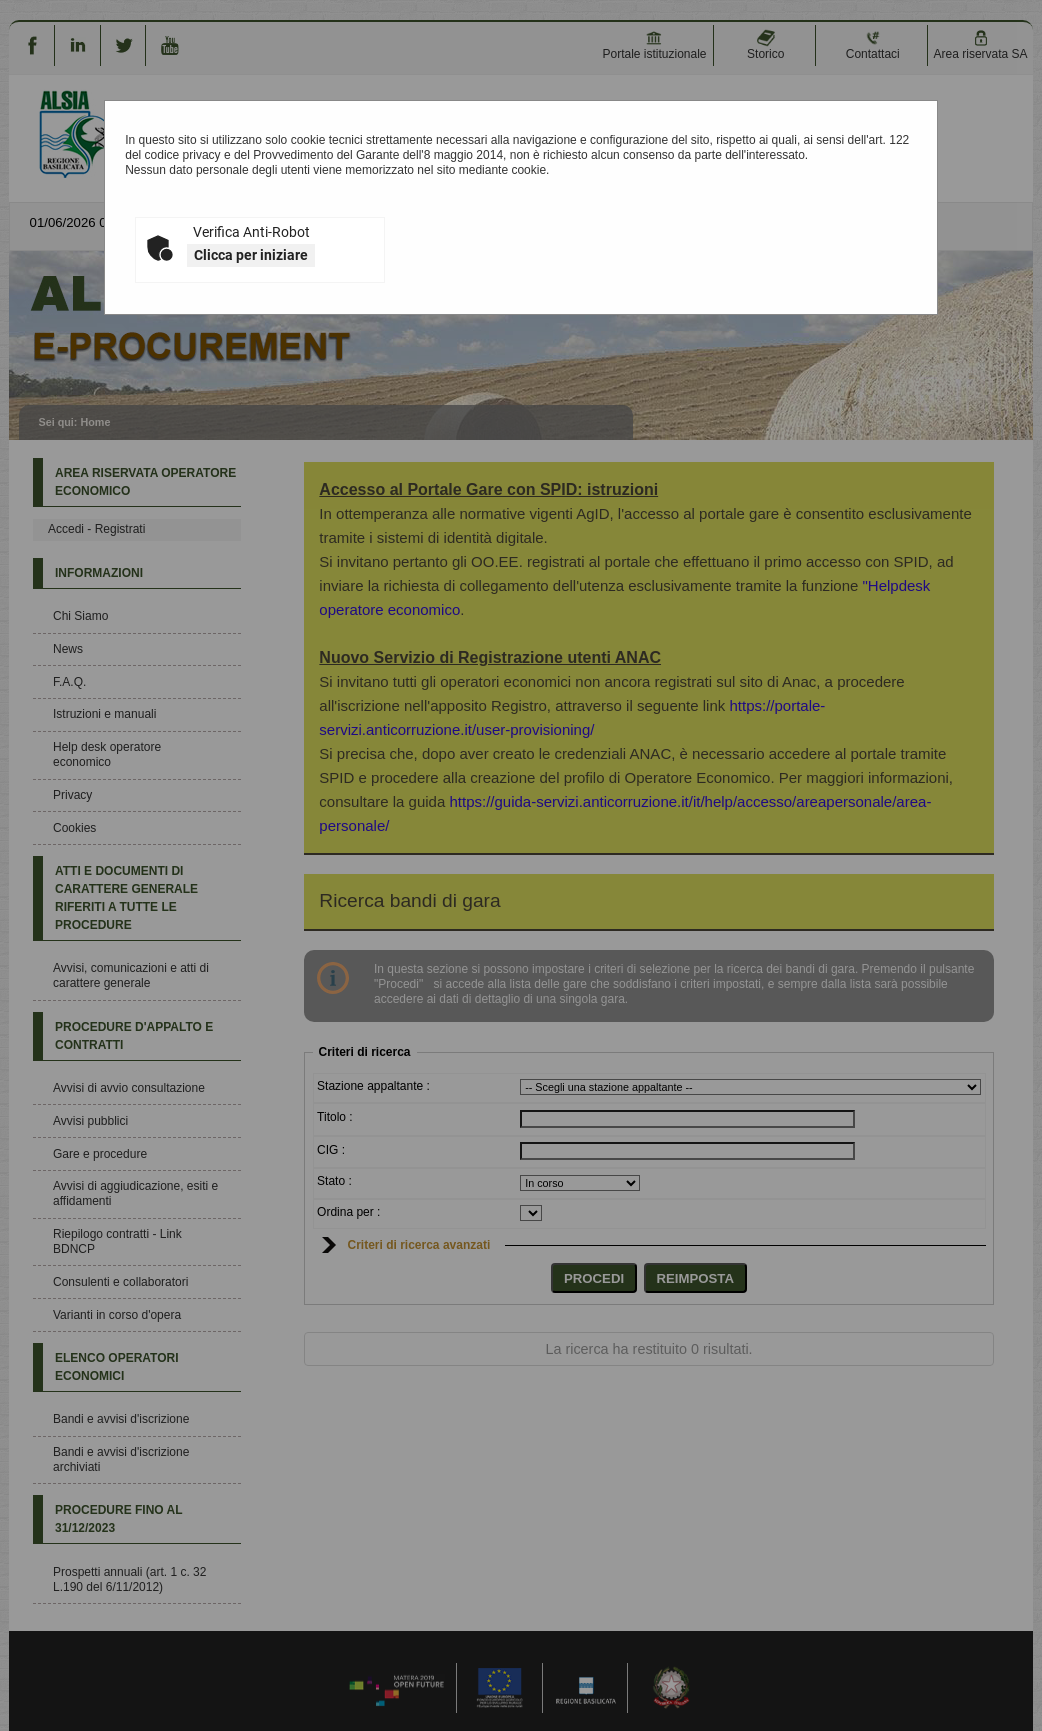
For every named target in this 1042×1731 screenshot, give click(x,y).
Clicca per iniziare (251, 255)
